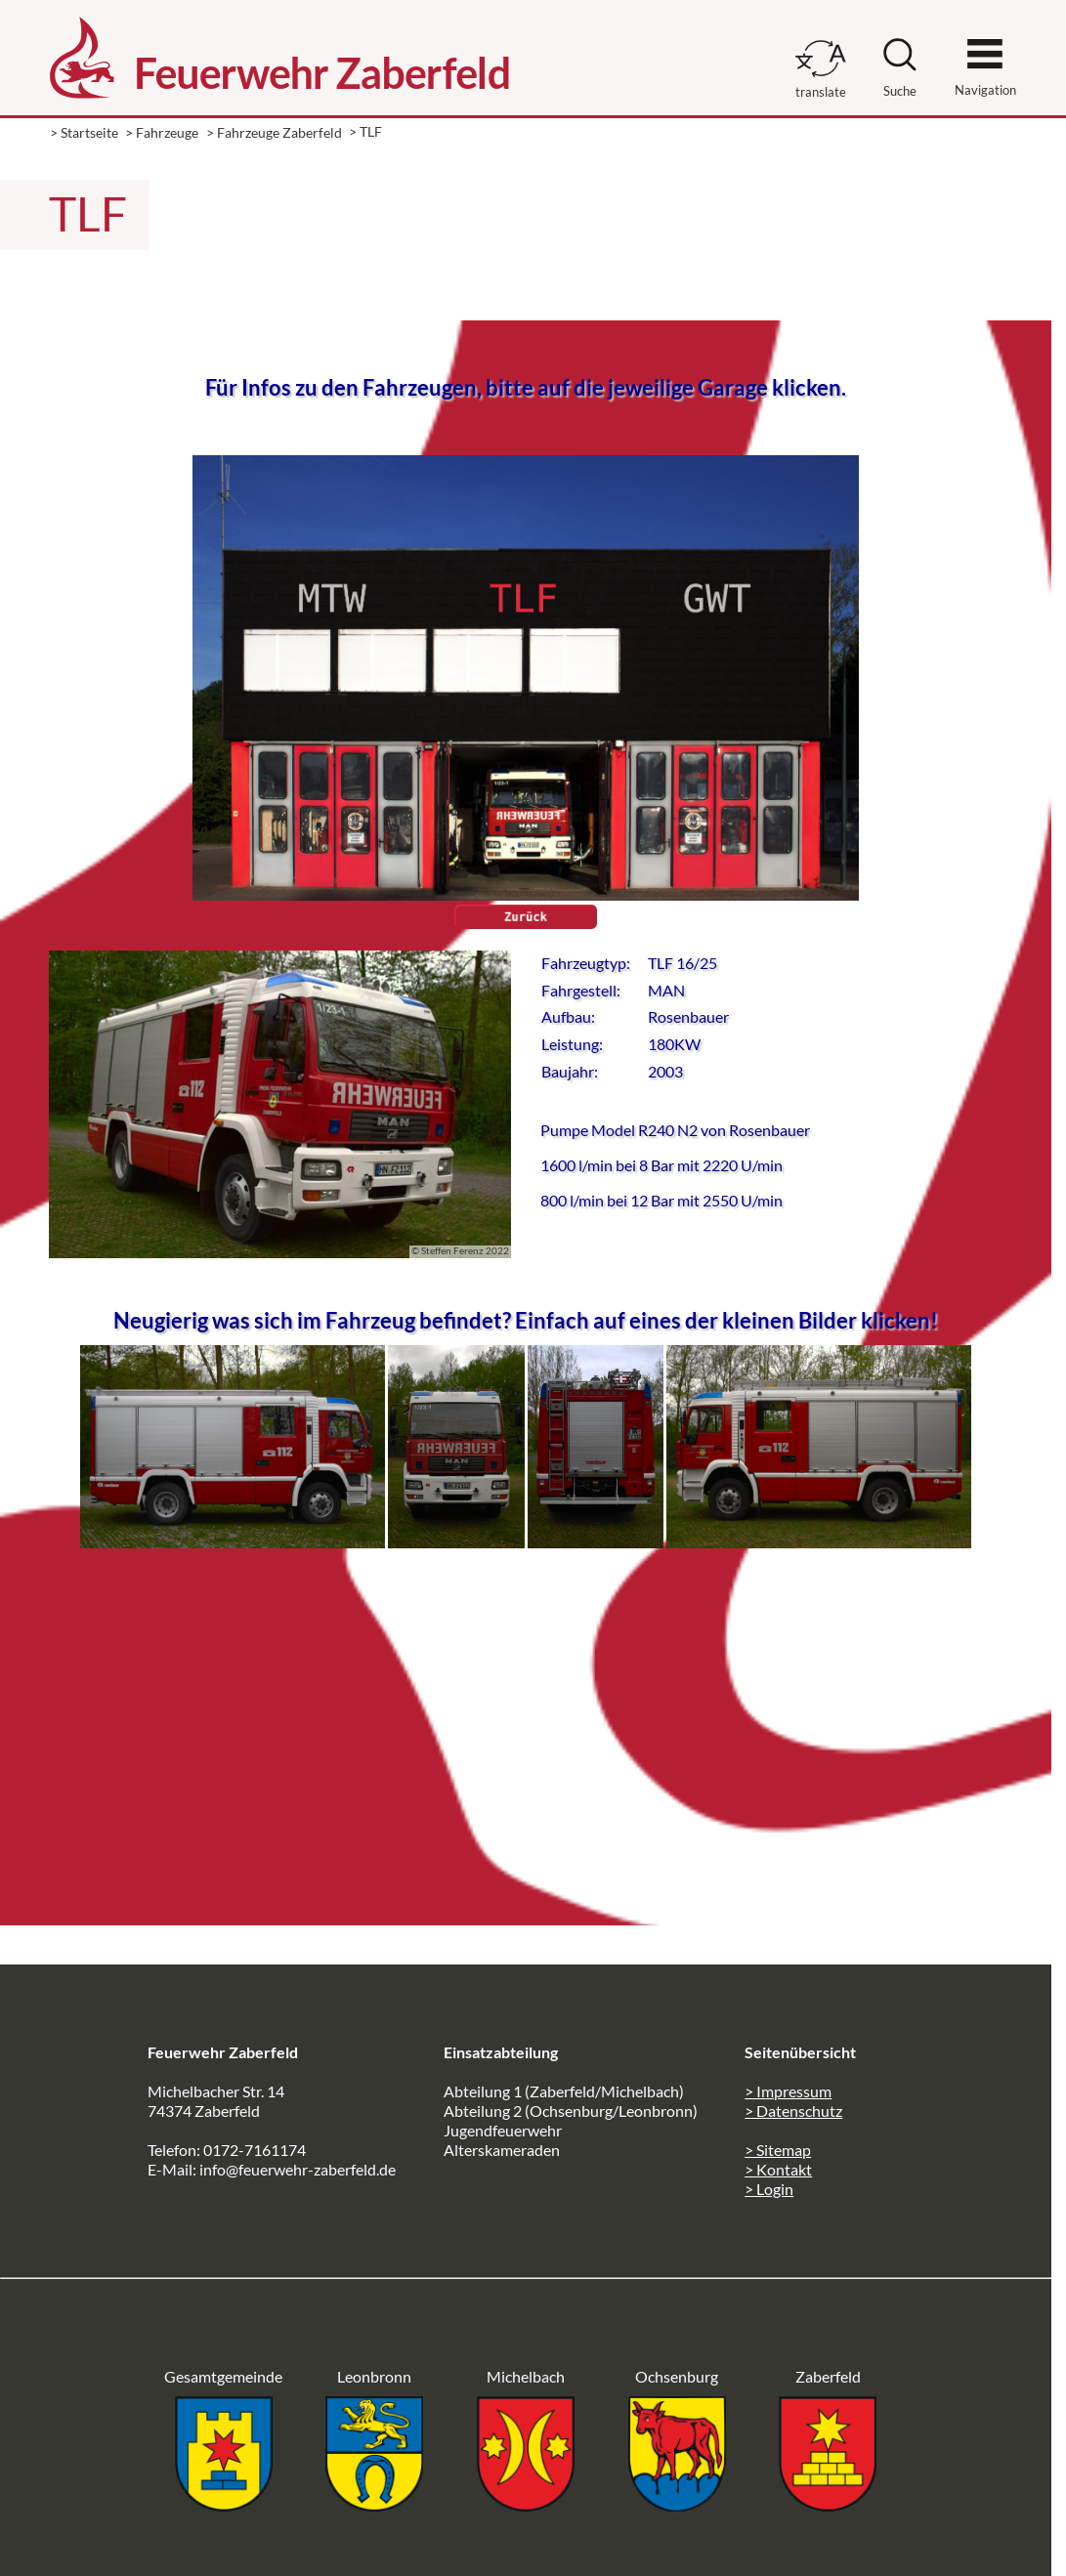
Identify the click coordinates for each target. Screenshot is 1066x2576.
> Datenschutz (793, 2110)
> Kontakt (778, 2169)
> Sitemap (778, 2149)
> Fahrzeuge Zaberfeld (274, 132)
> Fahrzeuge (161, 132)
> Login (769, 2188)
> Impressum (788, 2091)
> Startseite (84, 132)
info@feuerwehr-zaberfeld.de (297, 2169)
